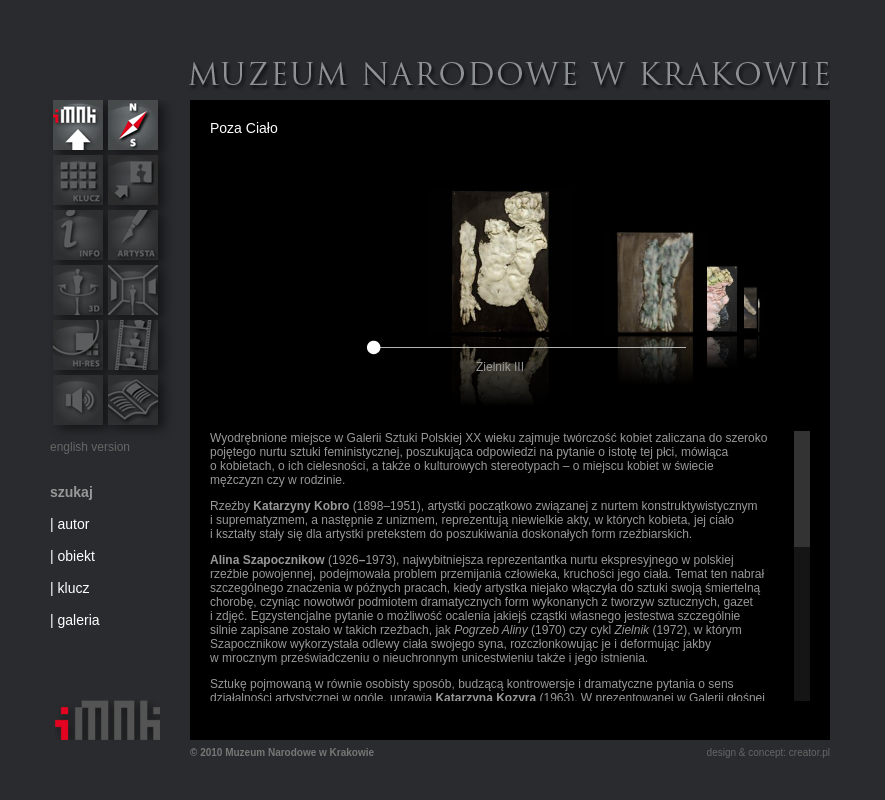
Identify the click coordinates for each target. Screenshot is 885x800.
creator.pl (809, 752)
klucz (74, 588)
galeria (79, 620)
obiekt (76, 556)
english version (90, 447)
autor (74, 524)
